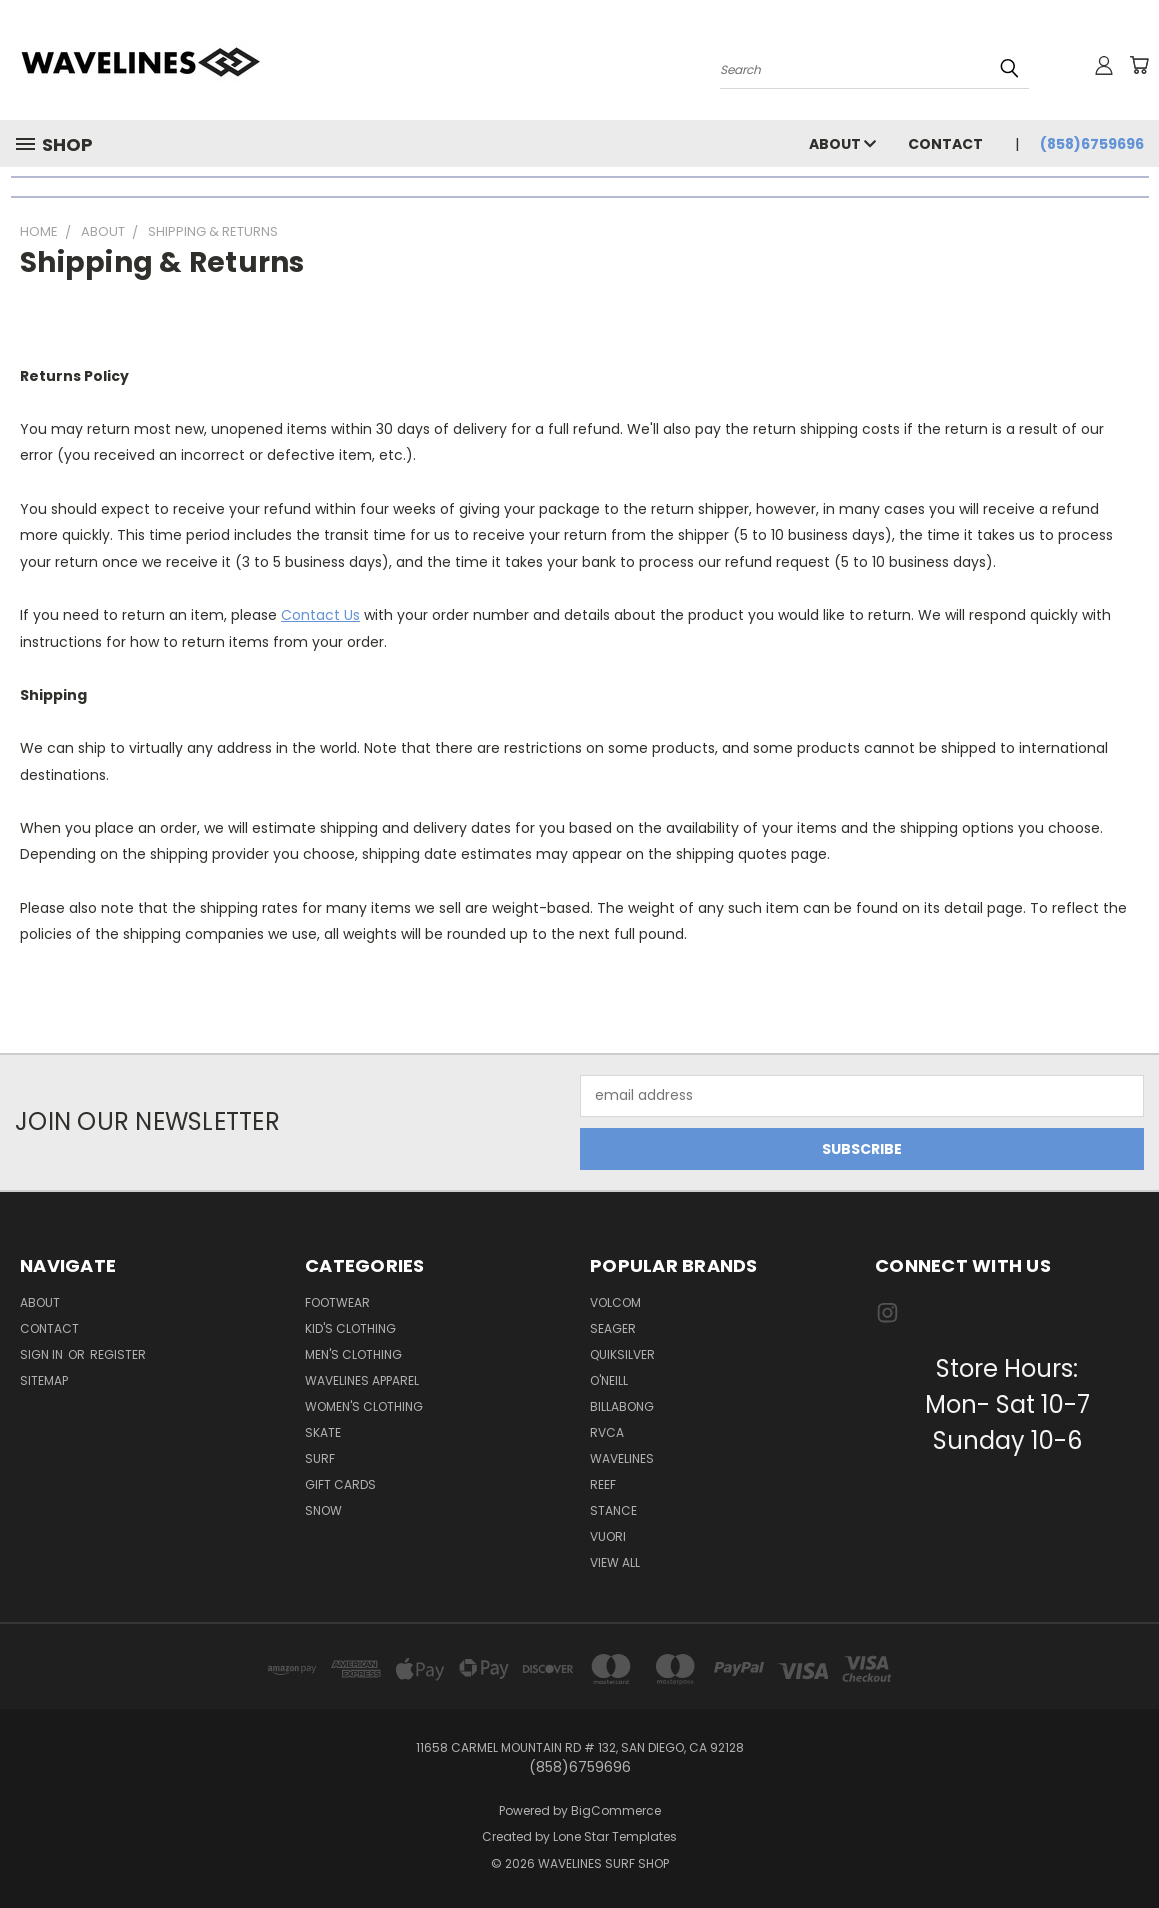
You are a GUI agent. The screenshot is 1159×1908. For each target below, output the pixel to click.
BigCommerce (616, 1810)
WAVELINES (622, 1458)
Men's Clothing (353, 1354)
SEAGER (613, 1328)
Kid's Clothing (350, 1328)
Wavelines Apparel (362, 1380)
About (842, 144)
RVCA (607, 1432)
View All (615, 1562)
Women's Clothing (364, 1406)
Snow (323, 1510)
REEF (603, 1484)
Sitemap (44, 1380)
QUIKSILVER (622, 1354)
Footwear (337, 1302)
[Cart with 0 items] (1139, 65)
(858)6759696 (1092, 144)
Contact (945, 144)
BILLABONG (622, 1406)
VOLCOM (615, 1302)
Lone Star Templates (615, 1836)
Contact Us (320, 615)
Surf (320, 1458)
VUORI (608, 1536)
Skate (323, 1432)
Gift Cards (340, 1484)
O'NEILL (609, 1380)
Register (118, 1354)
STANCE (613, 1510)
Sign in (43, 1354)
